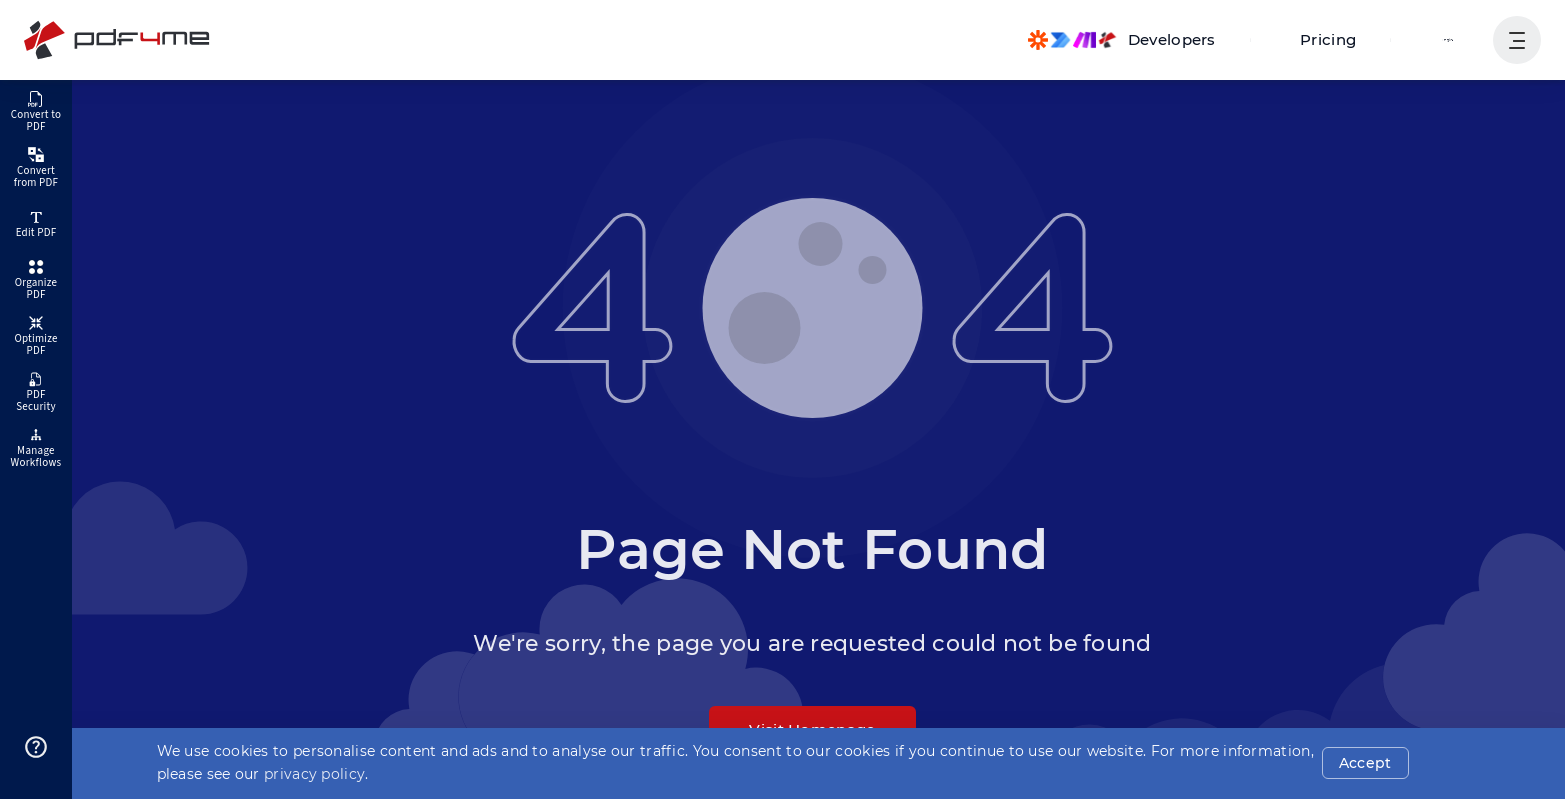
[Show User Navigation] (1517, 40)
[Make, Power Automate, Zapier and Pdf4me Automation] (1141, 40)
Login (1450, 39)
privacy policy (314, 774)
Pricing (1339, 39)
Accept (1369, 763)
